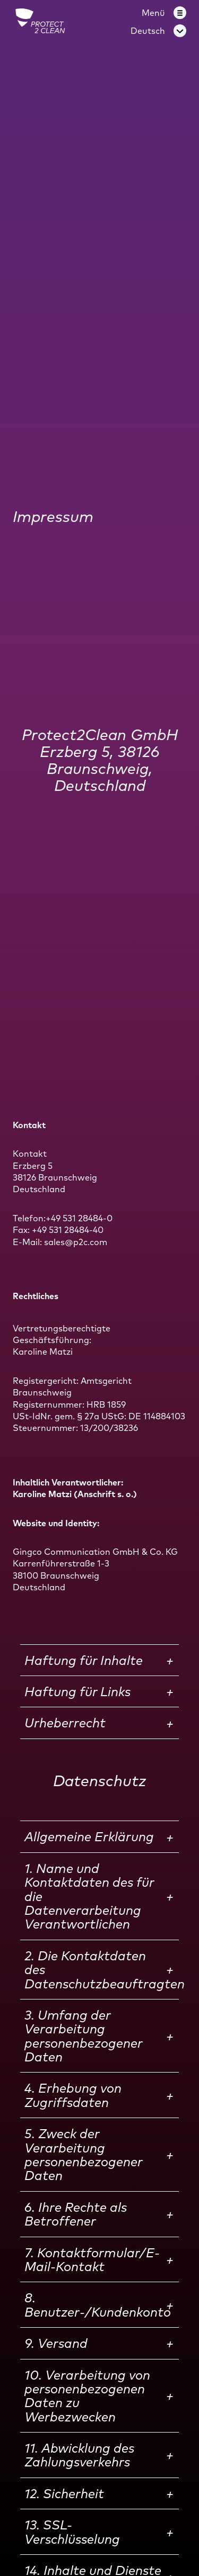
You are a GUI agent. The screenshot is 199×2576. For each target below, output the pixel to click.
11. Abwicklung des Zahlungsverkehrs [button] (79, 2455)
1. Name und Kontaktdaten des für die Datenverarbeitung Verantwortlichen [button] (89, 1896)
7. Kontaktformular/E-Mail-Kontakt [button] (92, 2259)
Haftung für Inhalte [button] (83, 1660)
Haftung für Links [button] (77, 1691)
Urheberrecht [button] (65, 1723)
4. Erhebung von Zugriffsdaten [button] (73, 2095)
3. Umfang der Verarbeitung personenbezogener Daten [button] (83, 2036)
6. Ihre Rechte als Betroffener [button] (75, 2214)
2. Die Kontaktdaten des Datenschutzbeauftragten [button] (101, 1970)
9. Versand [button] (56, 2343)
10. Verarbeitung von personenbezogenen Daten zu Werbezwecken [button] (87, 2396)
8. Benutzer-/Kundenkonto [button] (97, 2304)
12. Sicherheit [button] (64, 2493)
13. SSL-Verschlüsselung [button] (72, 2531)
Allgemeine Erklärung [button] (89, 1836)
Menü (153, 12)
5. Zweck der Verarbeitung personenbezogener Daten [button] (83, 2154)
